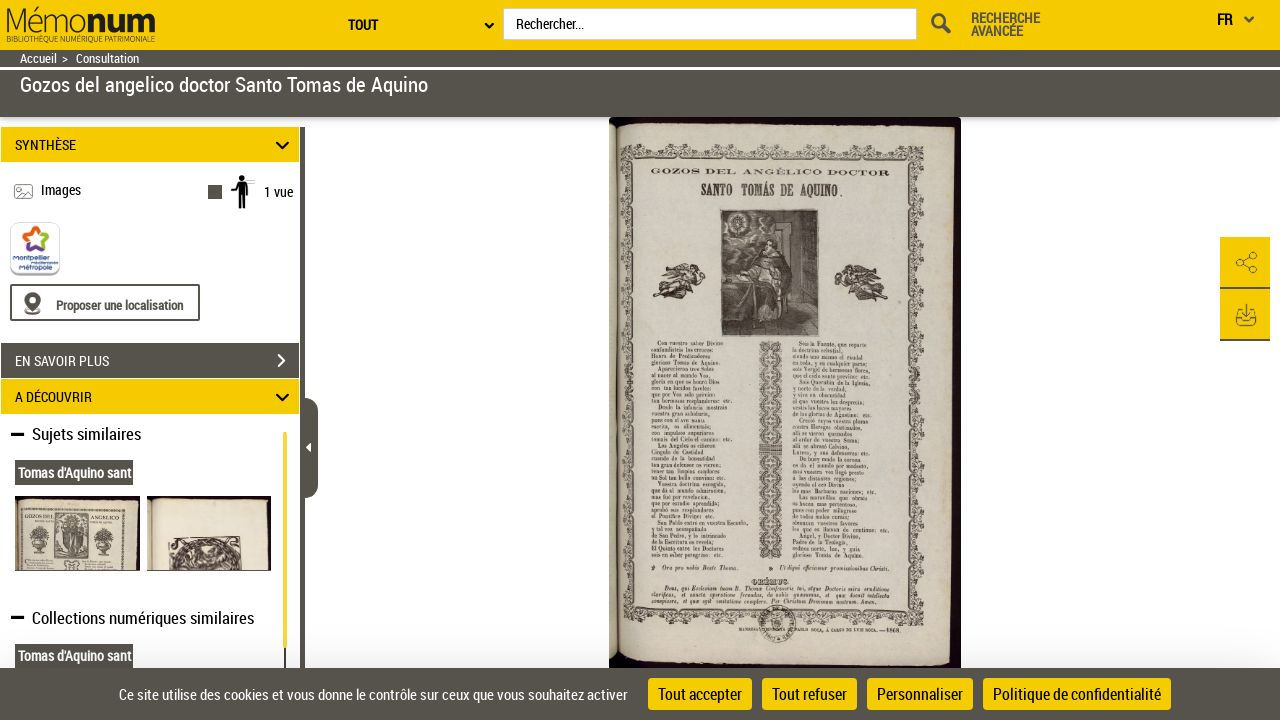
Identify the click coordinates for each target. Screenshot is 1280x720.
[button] (1245, 263)
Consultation (107, 58)
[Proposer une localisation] (105, 302)
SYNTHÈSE (155, 144)
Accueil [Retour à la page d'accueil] (38, 58)
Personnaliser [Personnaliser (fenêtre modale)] (920, 694)
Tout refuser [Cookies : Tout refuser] (809, 694)
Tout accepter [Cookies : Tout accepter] (700, 694)
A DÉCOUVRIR (155, 396)
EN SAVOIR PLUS (157, 361)
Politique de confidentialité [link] (1077, 694)
